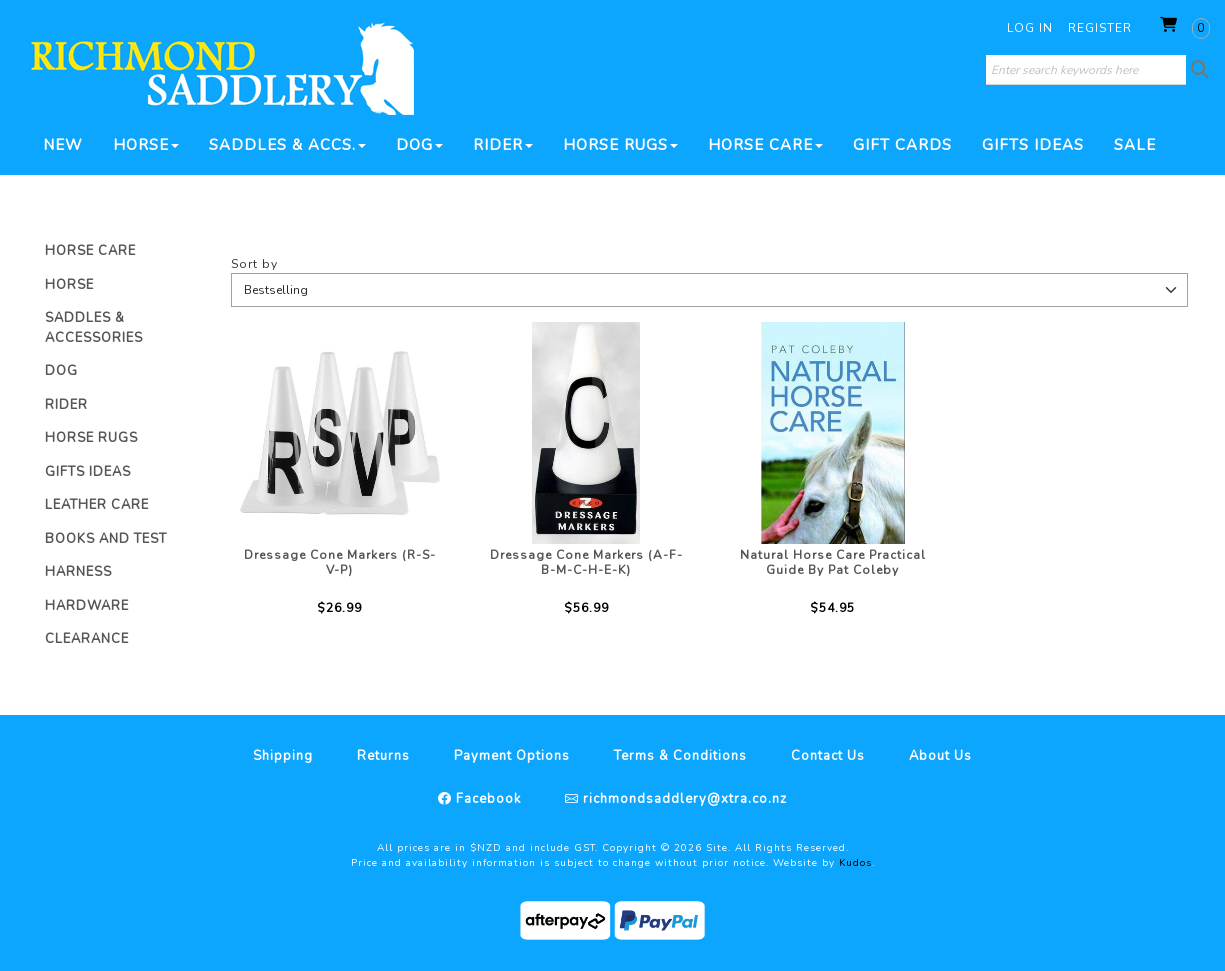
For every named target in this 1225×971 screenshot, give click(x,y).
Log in (1030, 28)
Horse (146, 145)
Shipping (283, 756)
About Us (940, 756)
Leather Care (97, 505)
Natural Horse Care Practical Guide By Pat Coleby (833, 562)
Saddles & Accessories (94, 328)
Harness (78, 572)
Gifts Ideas (1033, 145)
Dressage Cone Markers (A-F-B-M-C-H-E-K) (586, 562)
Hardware (87, 606)
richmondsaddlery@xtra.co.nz (683, 799)
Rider (503, 145)
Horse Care (765, 145)
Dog (419, 145)
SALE (1135, 145)
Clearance (87, 639)
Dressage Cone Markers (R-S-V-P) (340, 562)
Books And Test (106, 539)
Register (1100, 28)
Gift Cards (902, 145)
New (63, 145)
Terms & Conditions (680, 756)
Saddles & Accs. (287, 145)
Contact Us (828, 756)
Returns (383, 756)
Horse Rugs (620, 145)
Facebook (486, 799)
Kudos (855, 863)
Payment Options (512, 756)
